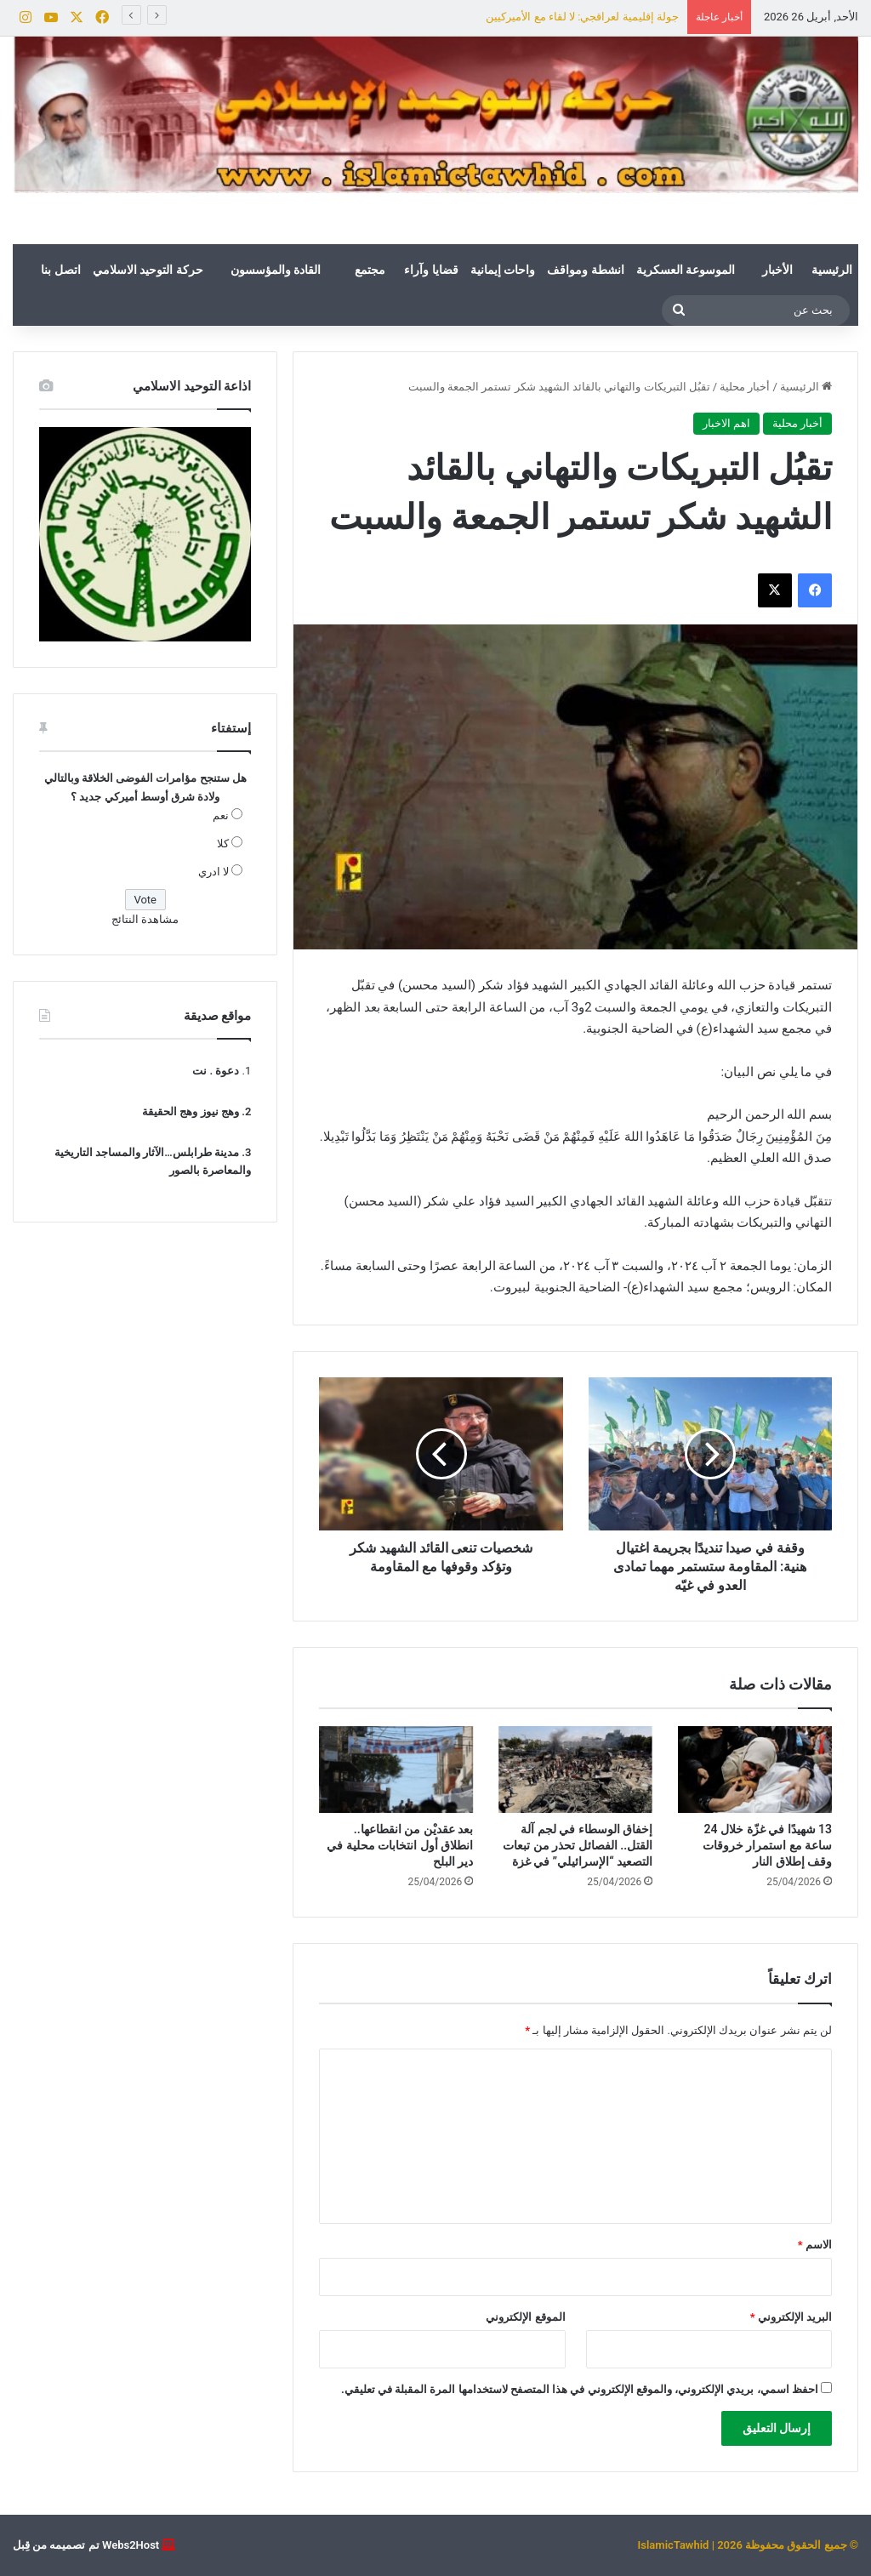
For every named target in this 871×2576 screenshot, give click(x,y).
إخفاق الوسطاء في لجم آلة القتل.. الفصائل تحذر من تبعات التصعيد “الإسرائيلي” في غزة (577, 1845)
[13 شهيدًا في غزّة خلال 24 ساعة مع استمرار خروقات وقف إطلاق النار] (755, 1769)
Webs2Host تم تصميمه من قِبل (86, 2545)
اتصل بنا (60, 269)
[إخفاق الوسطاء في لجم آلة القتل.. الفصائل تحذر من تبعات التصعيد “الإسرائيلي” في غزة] (575, 1769)
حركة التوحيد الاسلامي (148, 269)
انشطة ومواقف (585, 269)
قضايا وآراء (431, 269)
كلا (223, 843)
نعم (221, 815)
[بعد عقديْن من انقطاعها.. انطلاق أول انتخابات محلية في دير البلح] (396, 1769)
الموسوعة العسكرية (685, 269)
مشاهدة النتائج (145, 919)
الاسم (815, 2244)
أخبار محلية (745, 386)
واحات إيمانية (502, 269)
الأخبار (777, 269)
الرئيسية (831, 269)
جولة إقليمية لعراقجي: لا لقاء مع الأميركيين (582, 16)
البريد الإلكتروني (791, 2317)
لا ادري (213, 871)
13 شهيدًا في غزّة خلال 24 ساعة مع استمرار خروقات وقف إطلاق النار (767, 1845)
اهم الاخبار (726, 423)
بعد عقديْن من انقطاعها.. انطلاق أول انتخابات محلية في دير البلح (400, 1845)
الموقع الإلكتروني (525, 2317)
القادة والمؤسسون (276, 269)
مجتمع (370, 269)
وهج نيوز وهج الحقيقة (190, 1111)
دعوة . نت (215, 1070)
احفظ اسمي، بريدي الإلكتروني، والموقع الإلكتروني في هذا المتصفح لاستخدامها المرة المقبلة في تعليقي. (579, 2389)
